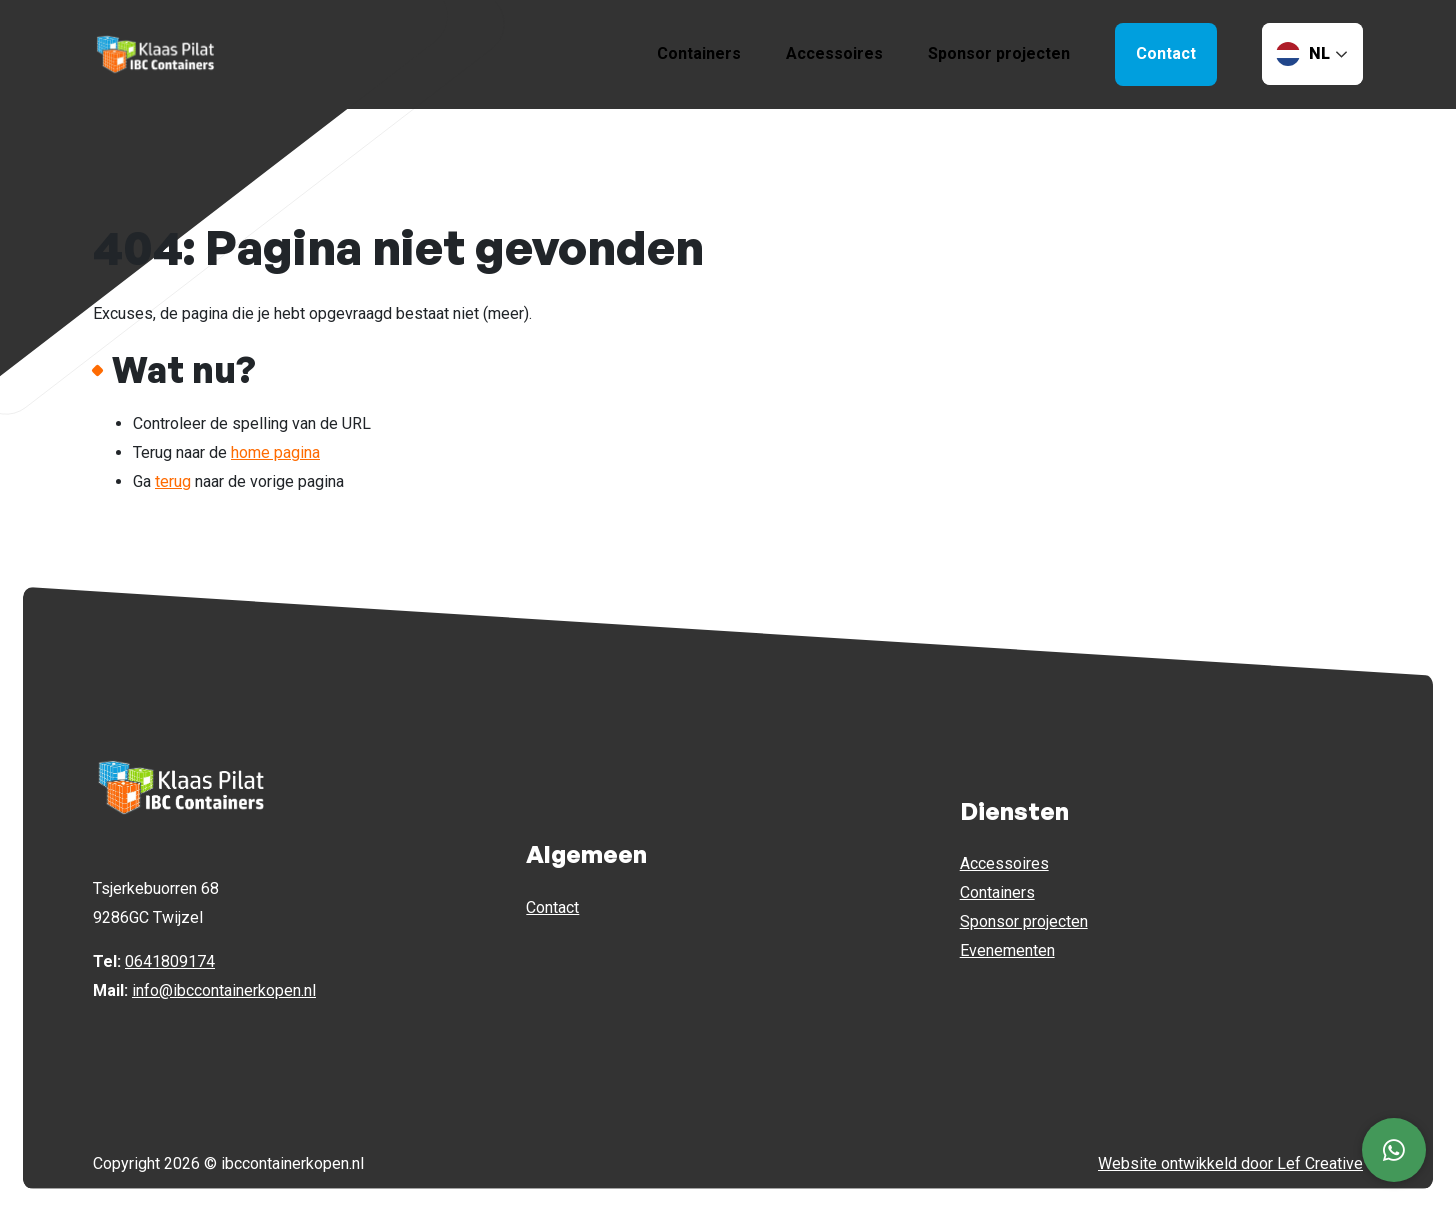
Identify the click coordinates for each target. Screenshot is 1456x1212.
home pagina (275, 452)
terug (173, 481)
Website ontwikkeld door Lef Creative (1230, 1163)
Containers (699, 53)
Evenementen (1007, 950)
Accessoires (834, 53)
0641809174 (170, 961)
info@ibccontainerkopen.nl (224, 990)
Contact (552, 907)
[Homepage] (156, 53)
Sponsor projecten (999, 53)
